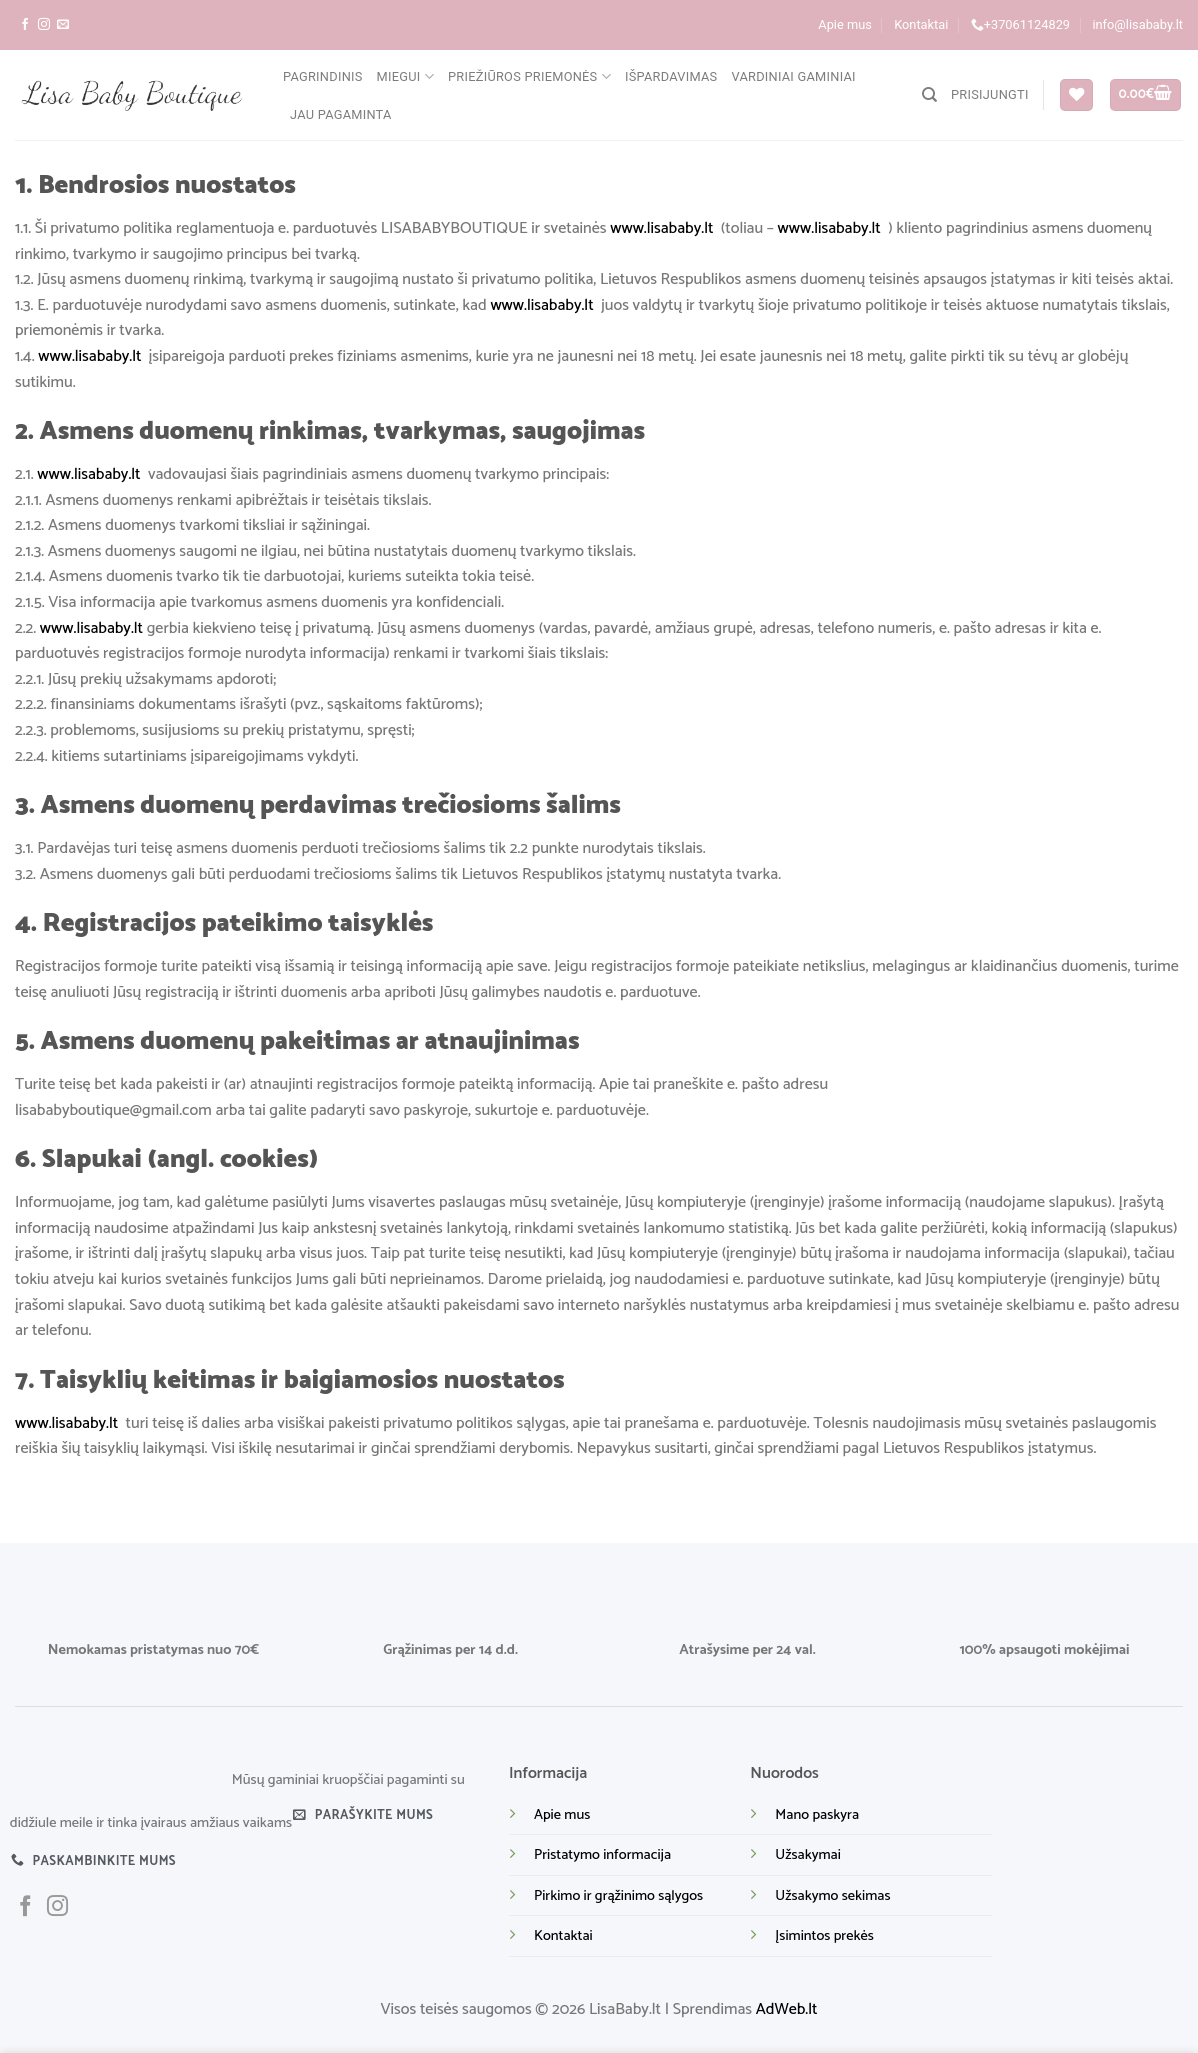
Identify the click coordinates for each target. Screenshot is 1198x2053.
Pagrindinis (323, 76)
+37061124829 (1020, 25)
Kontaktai (921, 24)
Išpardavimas (671, 76)
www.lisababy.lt (661, 228)
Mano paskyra (817, 1815)
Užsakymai (807, 1855)
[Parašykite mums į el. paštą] (63, 25)
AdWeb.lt (787, 2009)
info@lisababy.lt (1137, 24)
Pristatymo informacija (602, 1855)
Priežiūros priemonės (529, 76)
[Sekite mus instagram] (44, 25)
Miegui (405, 76)
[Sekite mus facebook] (25, 25)
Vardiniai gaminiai (793, 76)
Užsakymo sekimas (832, 1896)
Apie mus (845, 24)
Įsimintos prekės (824, 1936)
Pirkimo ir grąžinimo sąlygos (618, 1896)
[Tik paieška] (929, 95)
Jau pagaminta (341, 114)
